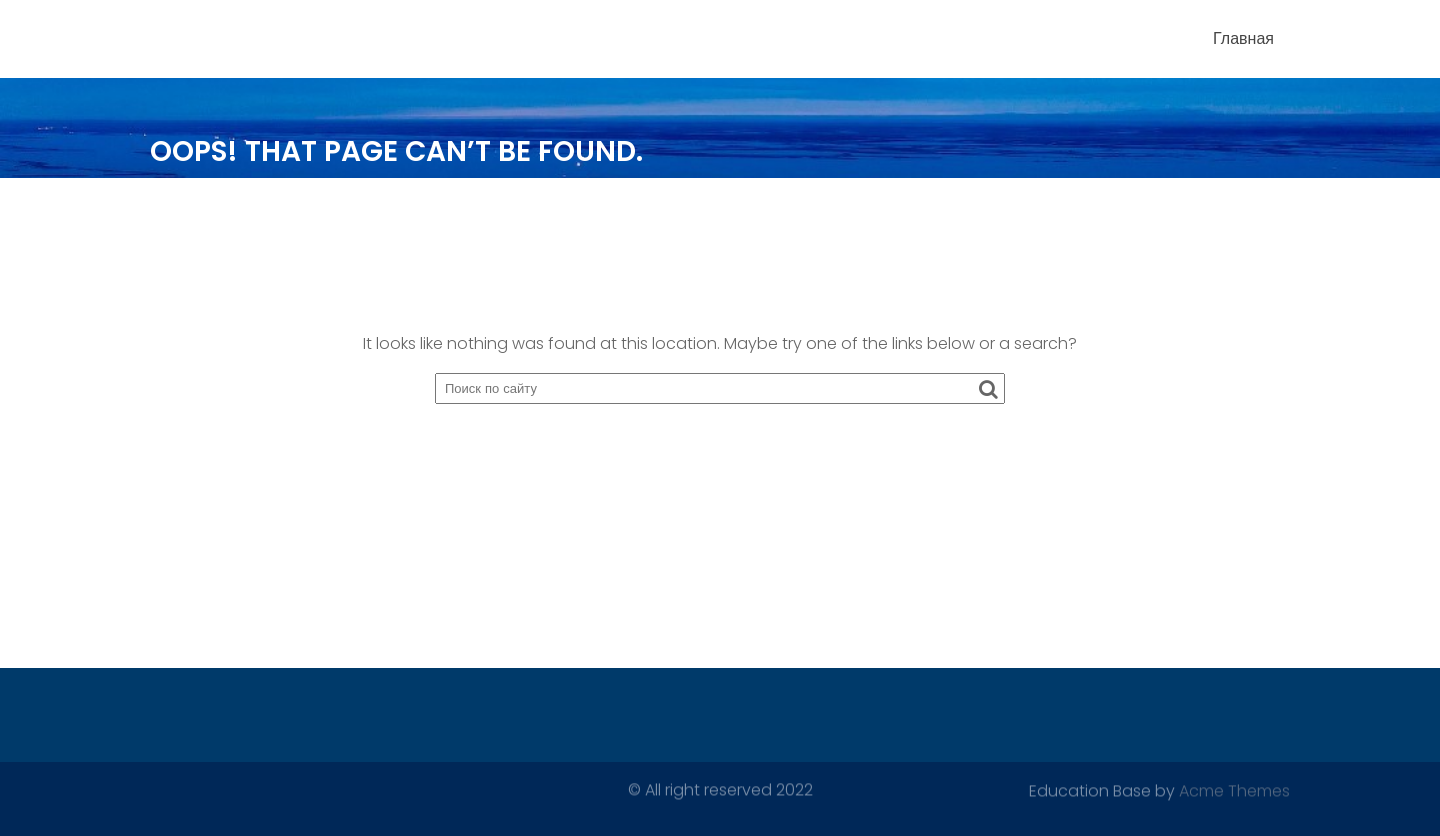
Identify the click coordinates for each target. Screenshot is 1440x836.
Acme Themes (1234, 790)
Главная (1243, 38)
